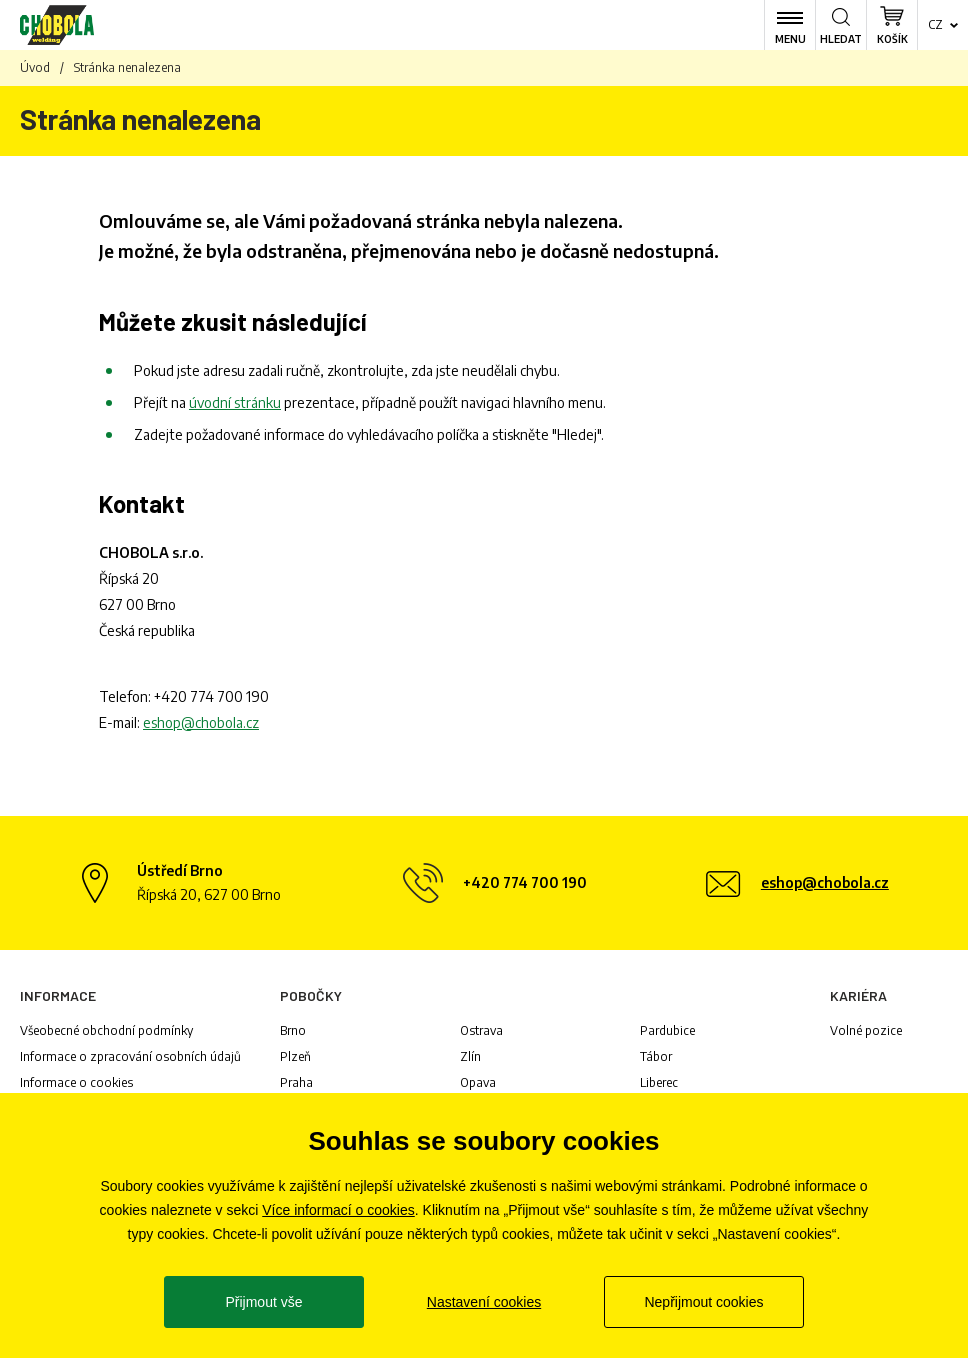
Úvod (35, 67)
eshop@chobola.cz (201, 722)
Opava (478, 1082)
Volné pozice (866, 1030)
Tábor (656, 1056)
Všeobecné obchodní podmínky (106, 1030)
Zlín (470, 1056)
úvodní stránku (235, 402)
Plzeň (295, 1056)
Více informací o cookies (338, 1210)
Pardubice (667, 1030)
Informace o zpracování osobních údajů (130, 1056)
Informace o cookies (76, 1082)
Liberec (659, 1082)
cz (935, 24)
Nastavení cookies (484, 1302)
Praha (296, 1082)
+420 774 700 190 (211, 696)
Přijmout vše (263, 1302)
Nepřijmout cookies (703, 1302)
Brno (293, 1030)
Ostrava (481, 1030)
